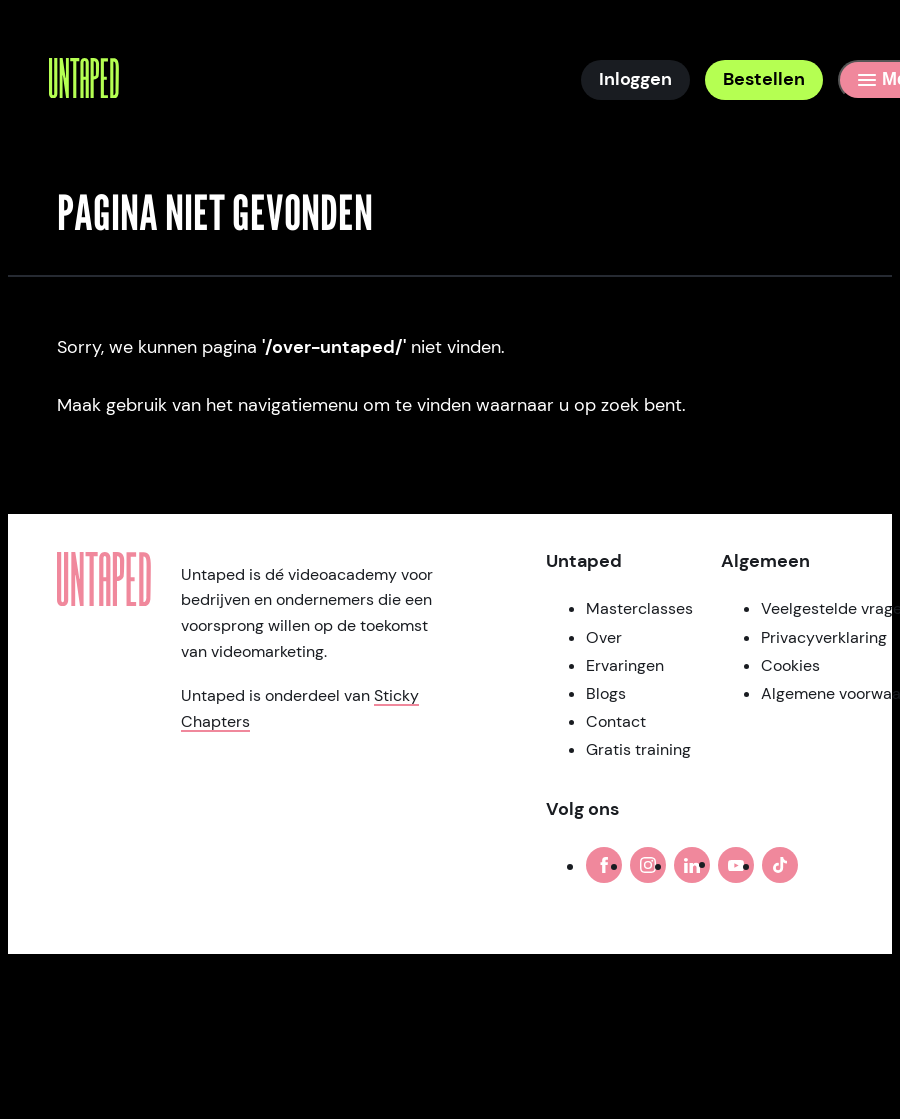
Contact (616, 721)
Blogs (606, 693)
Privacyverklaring (824, 637)
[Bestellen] (764, 80)
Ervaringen (625, 665)
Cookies (790, 665)
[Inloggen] (635, 80)
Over (604, 637)
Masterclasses (639, 608)
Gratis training (638, 749)
